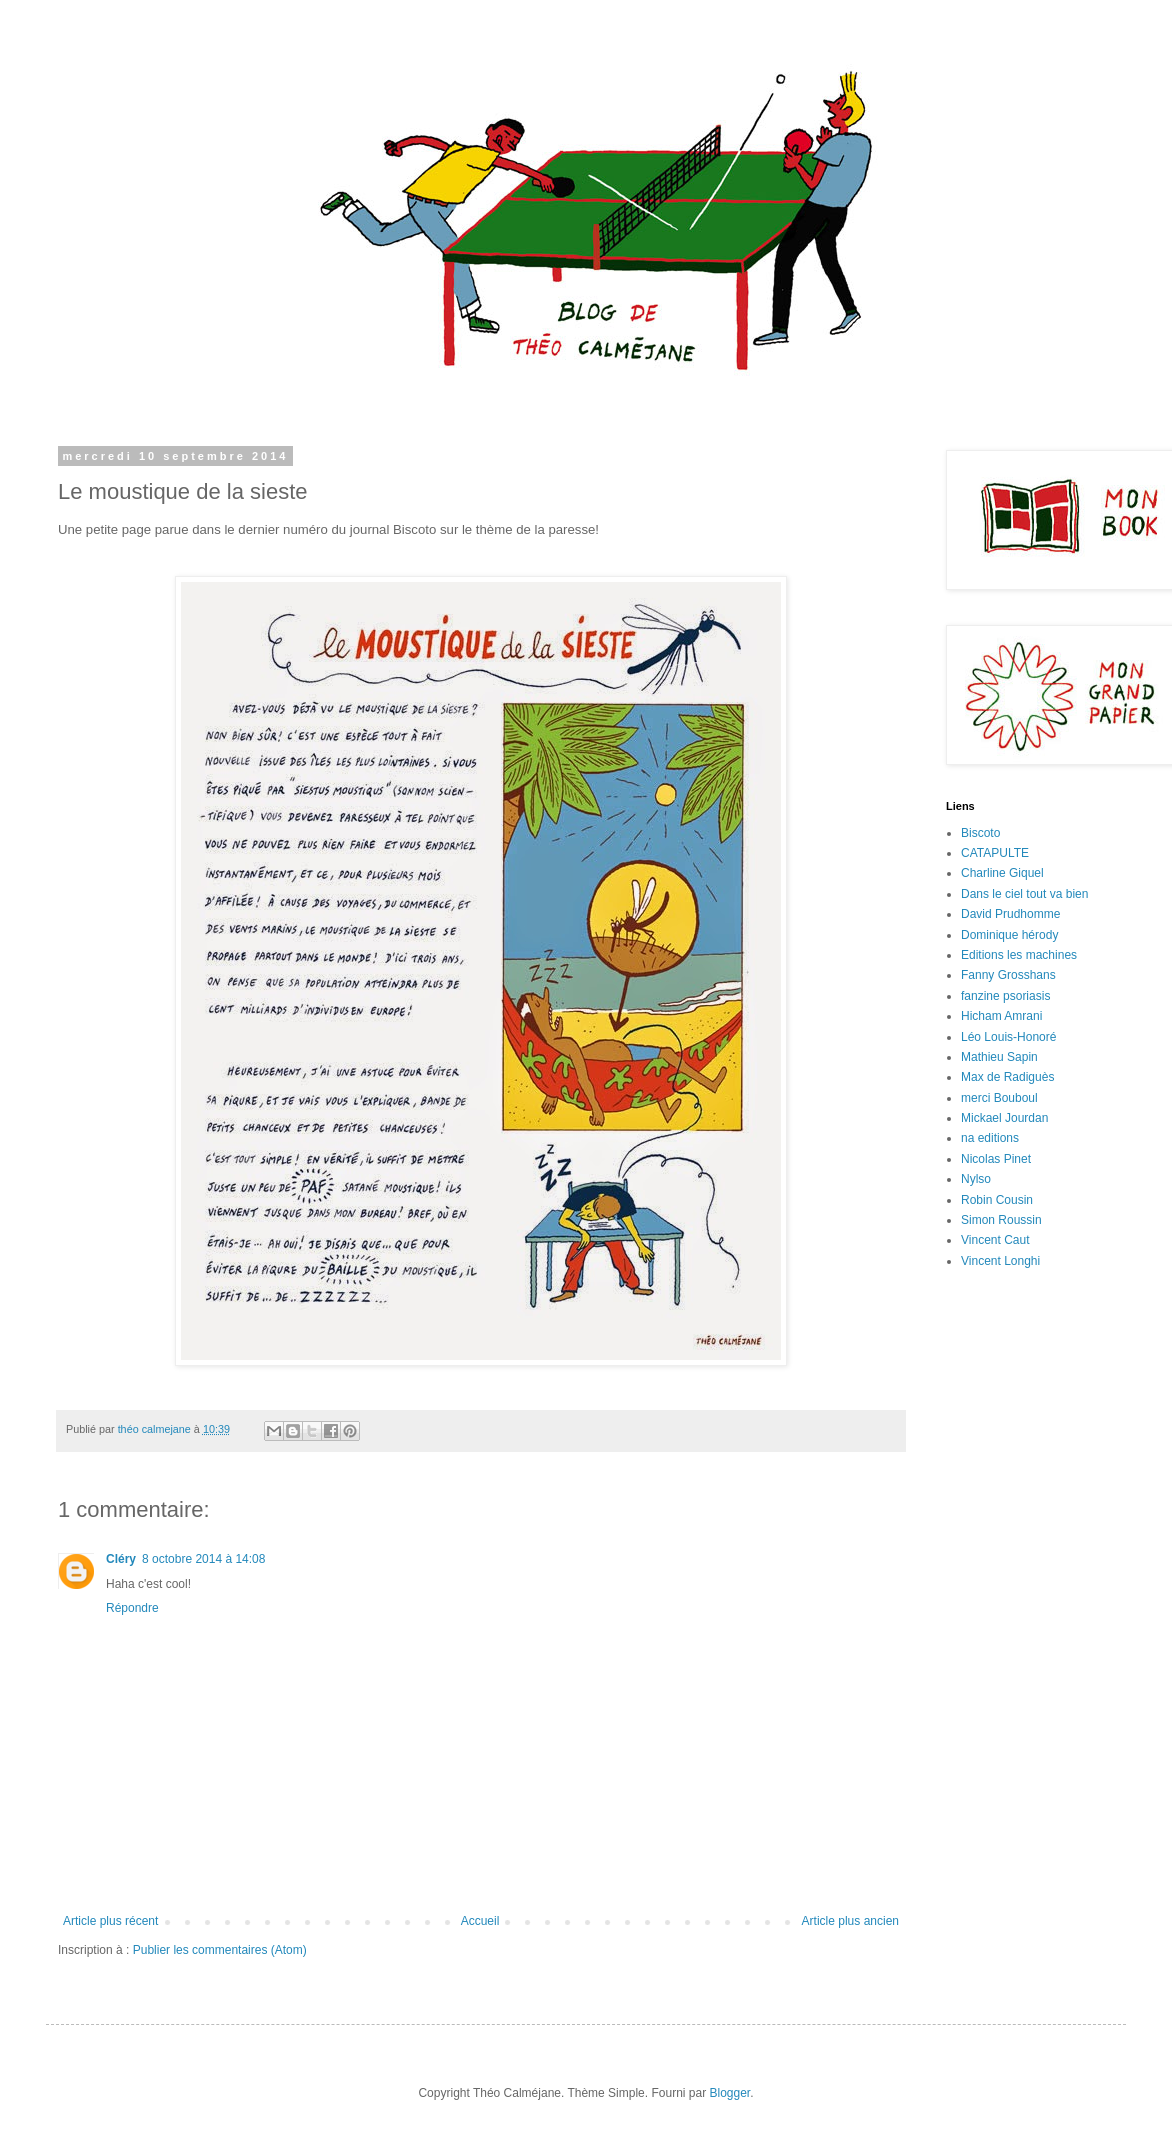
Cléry (121, 1559)
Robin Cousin (997, 1200)
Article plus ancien (850, 1921)
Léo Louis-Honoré (1008, 1037)
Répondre (132, 1608)
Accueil (480, 1921)
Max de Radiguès (1007, 1077)
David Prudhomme (1010, 914)
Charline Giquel (1002, 873)
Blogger (729, 2093)
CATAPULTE (995, 853)
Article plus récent (110, 1921)
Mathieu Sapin (999, 1057)
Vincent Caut (995, 1240)
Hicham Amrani (1001, 1016)
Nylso (976, 1179)
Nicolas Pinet (996, 1159)
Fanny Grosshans (1008, 975)
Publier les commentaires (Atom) (220, 1950)
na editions (990, 1138)
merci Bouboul (999, 1098)
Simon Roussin (1001, 1220)
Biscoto (980, 833)
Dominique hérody (1009, 935)
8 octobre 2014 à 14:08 (203, 1559)
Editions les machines (1019, 955)
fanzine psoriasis (1005, 996)
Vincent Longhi (1000, 1261)
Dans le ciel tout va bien (1024, 894)
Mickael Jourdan (1004, 1118)
